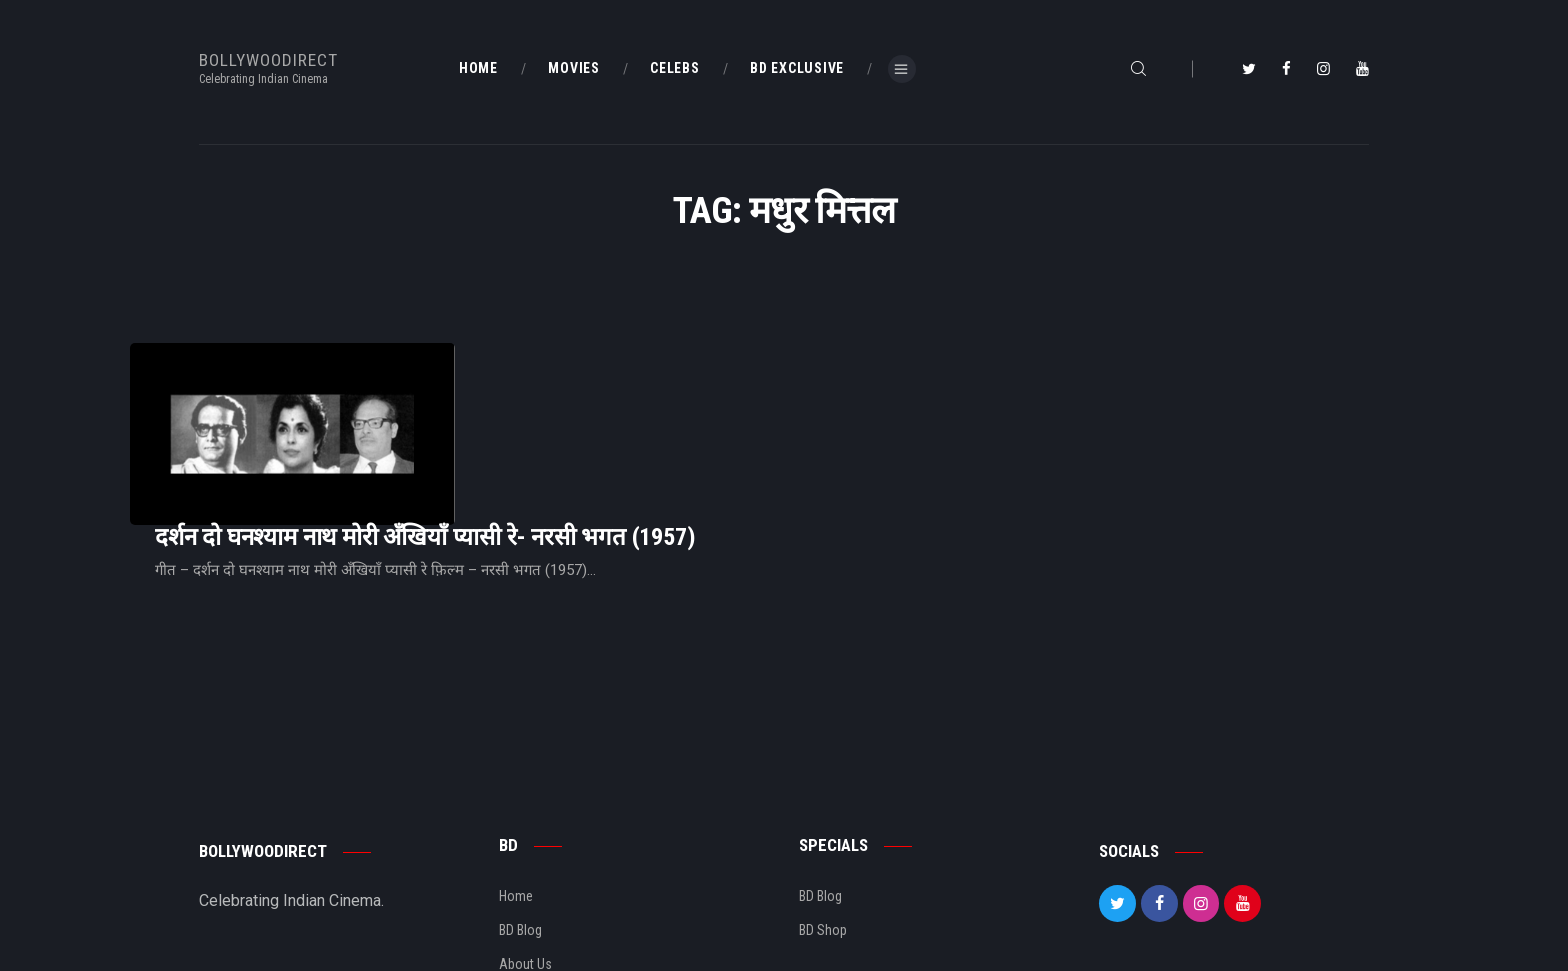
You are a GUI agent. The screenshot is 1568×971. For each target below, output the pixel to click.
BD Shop (823, 831)
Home (516, 797)
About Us (525, 865)
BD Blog (520, 831)
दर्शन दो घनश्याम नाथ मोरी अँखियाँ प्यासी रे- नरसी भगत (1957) (675, 396)
